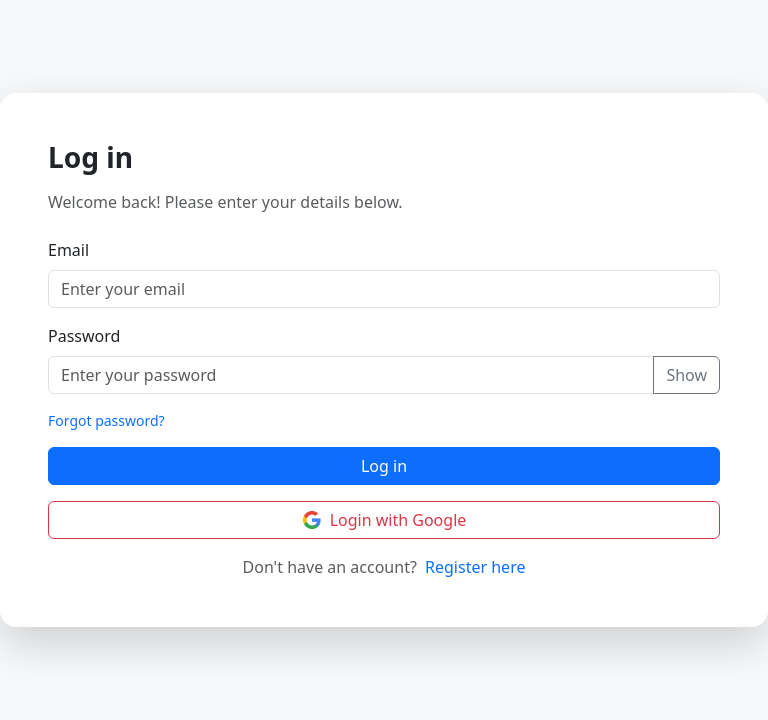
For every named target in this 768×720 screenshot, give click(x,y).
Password (84, 336)
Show (686, 375)
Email (68, 250)
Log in (384, 466)
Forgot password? (106, 420)
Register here (475, 567)
